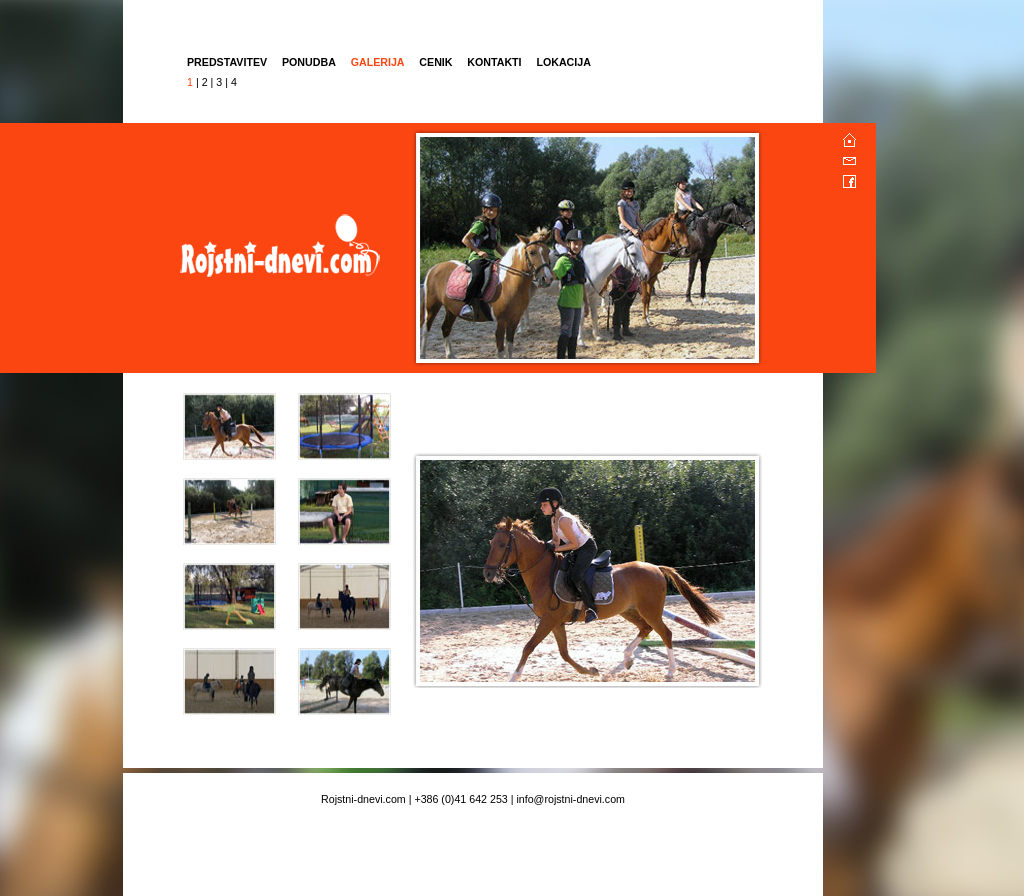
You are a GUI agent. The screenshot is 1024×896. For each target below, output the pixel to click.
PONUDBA (309, 62)
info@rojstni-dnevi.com (570, 799)
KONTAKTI (494, 62)
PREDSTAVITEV (227, 62)
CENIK (437, 62)
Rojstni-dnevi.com (363, 799)
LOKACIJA (563, 62)
